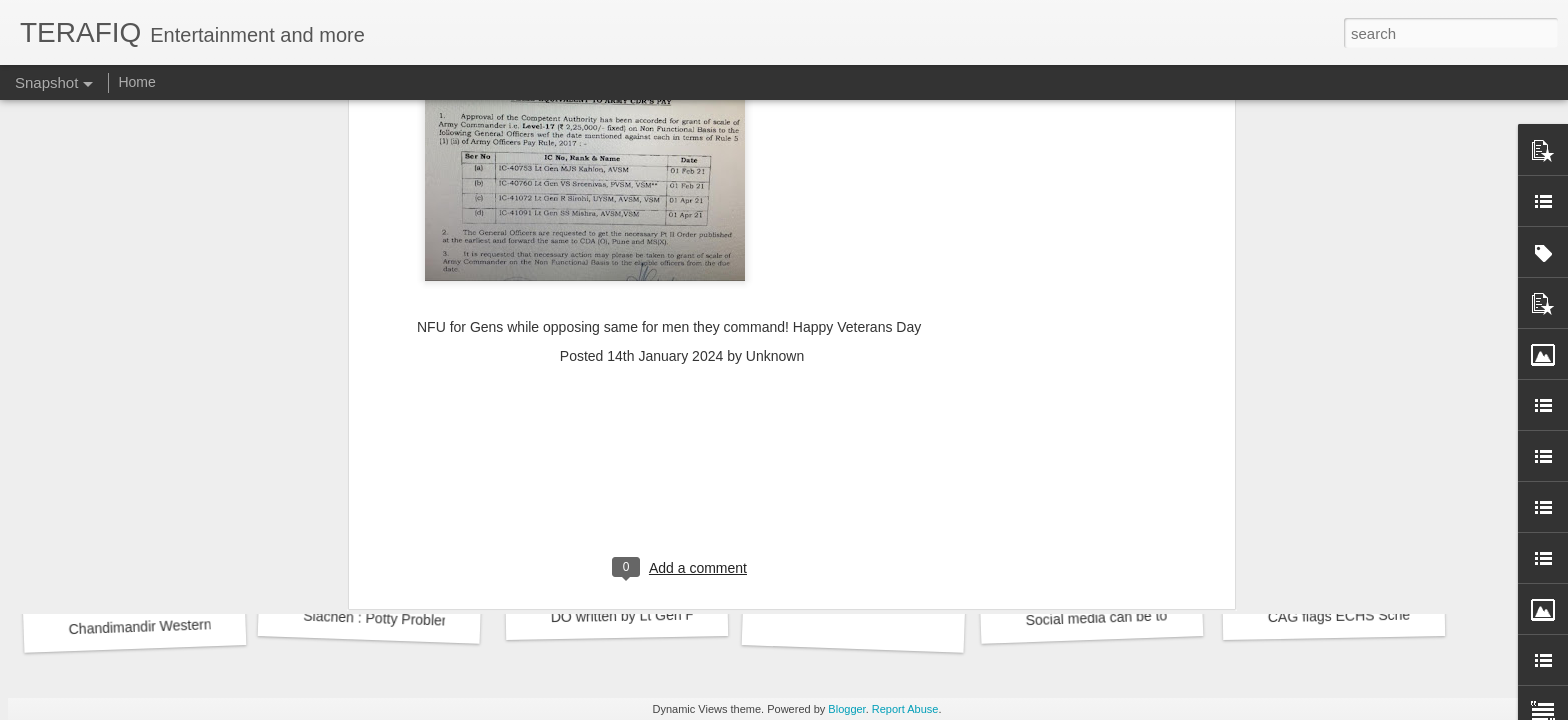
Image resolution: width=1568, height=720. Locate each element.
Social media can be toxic (1104, 618)
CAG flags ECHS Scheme (1349, 615)
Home (136, 82)
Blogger (846, 709)
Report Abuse (905, 709)
